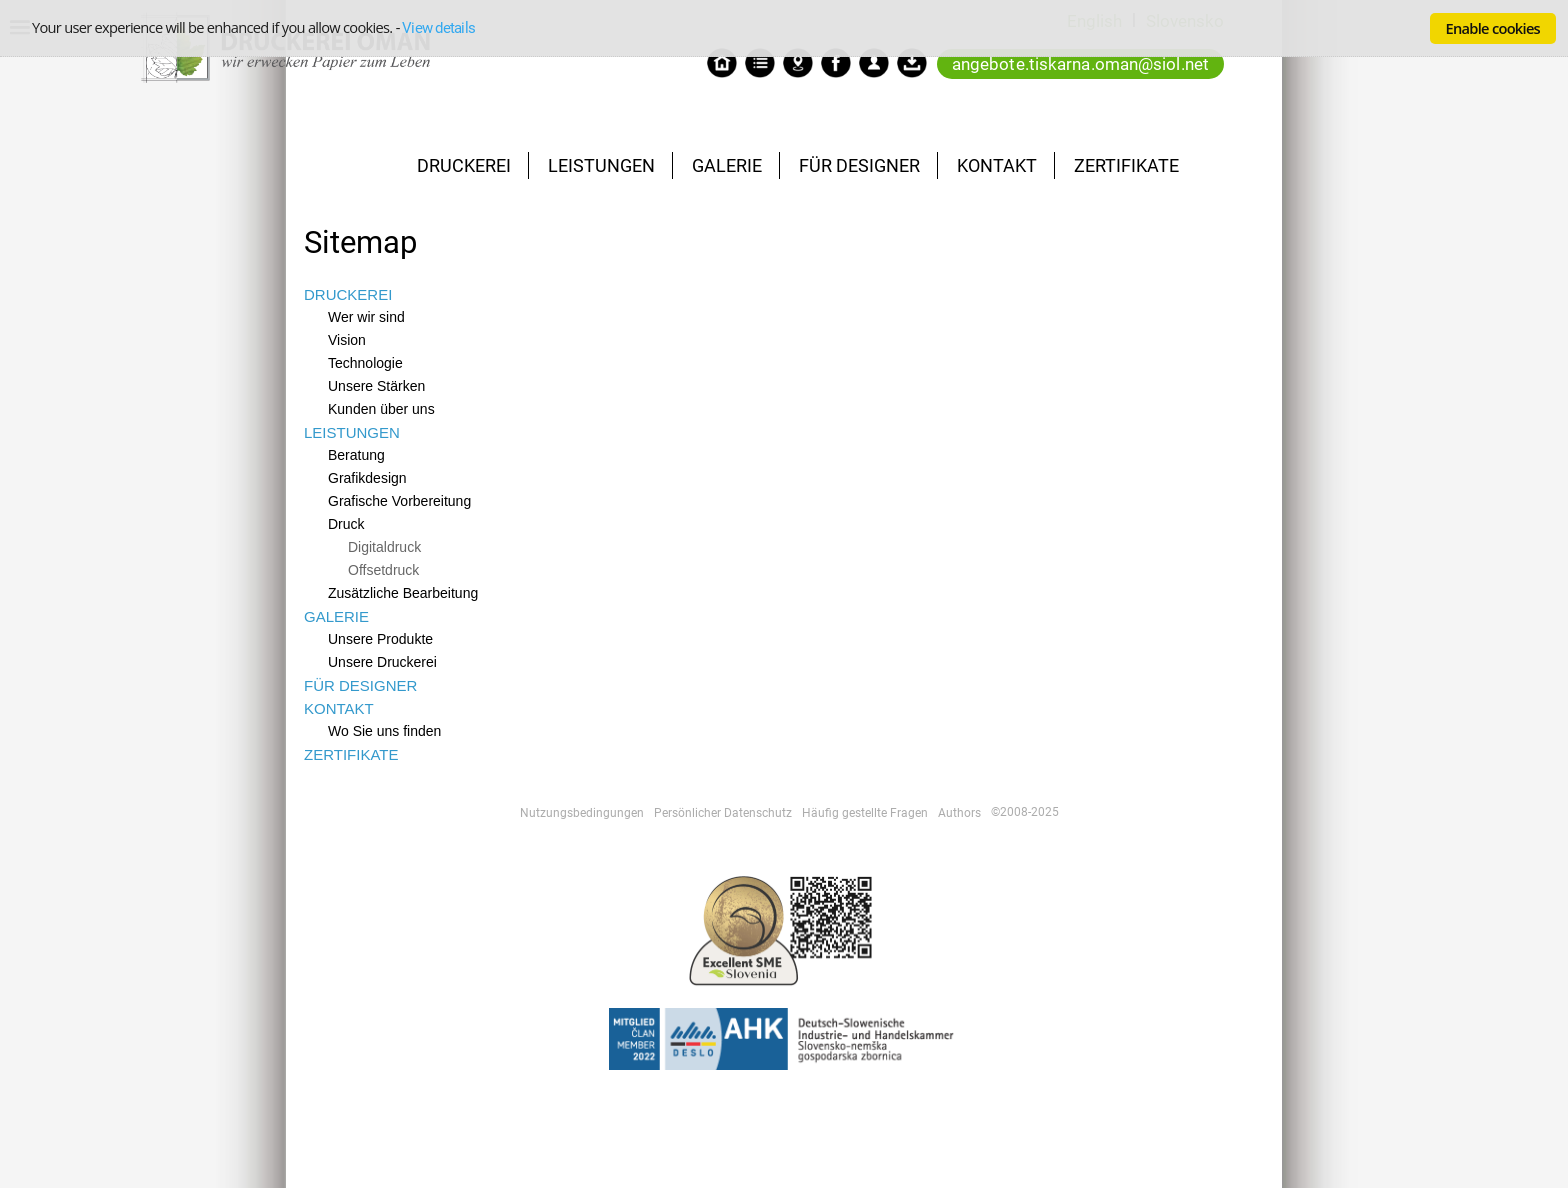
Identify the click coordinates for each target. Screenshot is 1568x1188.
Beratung (356, 455)
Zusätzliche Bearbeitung (403, 593)
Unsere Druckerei (382, 662)
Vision (347, 340)
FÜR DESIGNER (859, 165)
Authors (959, 813)
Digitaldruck (384, 547)
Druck (346, 524)
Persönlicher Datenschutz (723, 813)
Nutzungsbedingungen (582, 813)
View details (438, 28)
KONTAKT (997, 165)
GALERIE (727, 165)
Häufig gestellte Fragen (865, 813)
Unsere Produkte (380, 639)
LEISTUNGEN (601, 165)
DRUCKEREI (464, 165)
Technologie (365, 363)
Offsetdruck (383, 570)
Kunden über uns (381, 409)
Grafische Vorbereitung (399, 501)
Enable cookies (1493, 28)
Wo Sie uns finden (384, 731)
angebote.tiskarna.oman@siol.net (1080, 64)
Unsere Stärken (376, 386)
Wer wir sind (366, 317)
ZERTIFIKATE (1126, 165)
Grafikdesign (367, 478)
